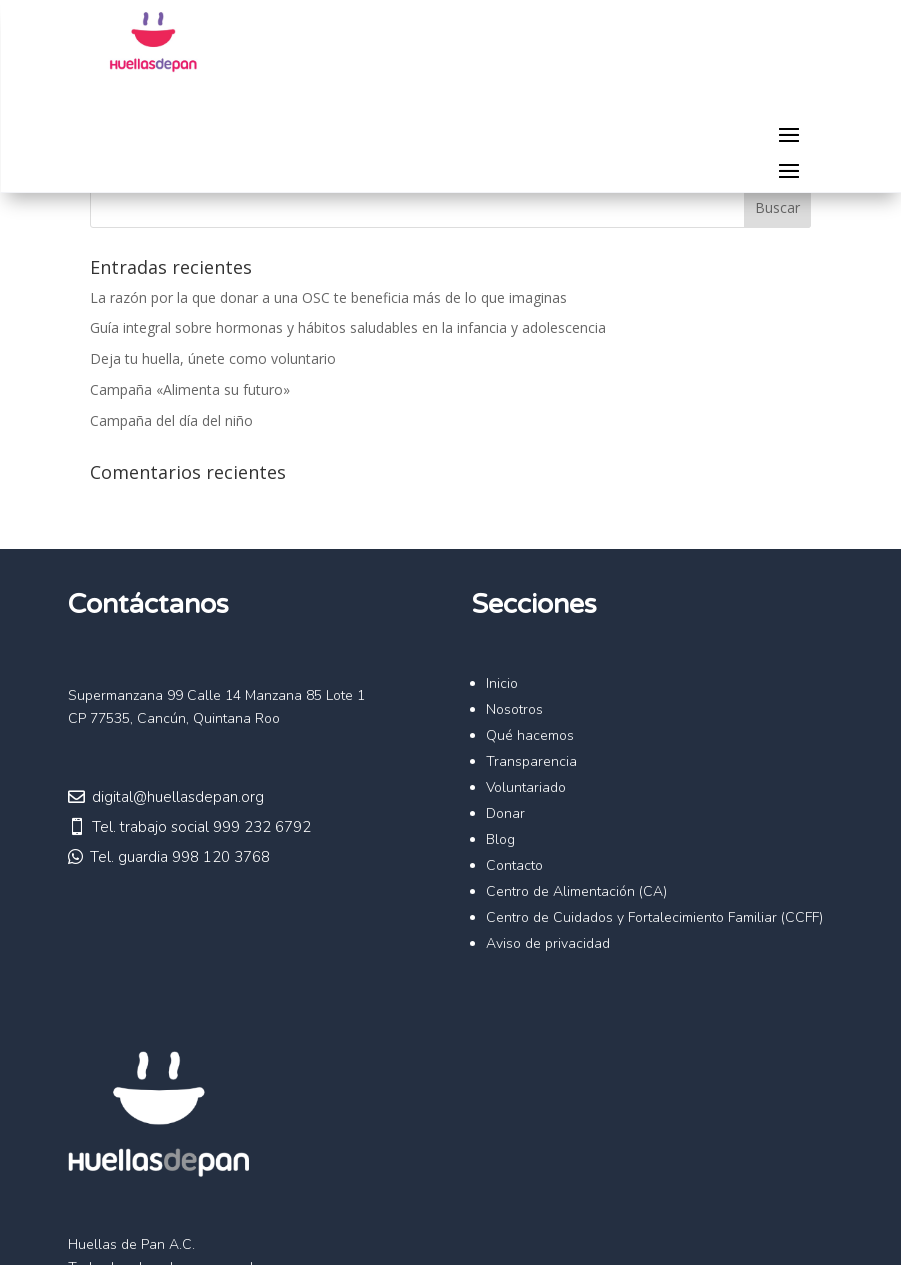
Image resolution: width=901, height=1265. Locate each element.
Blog (500, 839)
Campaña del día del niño (171, 420)
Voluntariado (526, 787)
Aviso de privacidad (548, 943)
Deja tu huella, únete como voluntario (213, 358)
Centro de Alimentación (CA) (576, 891)
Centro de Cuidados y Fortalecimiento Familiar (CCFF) (654, 917)
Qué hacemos (530, 735)
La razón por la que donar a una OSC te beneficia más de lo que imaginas (328, 297)
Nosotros (514, 709)
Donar (505, 813)
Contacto (514, 865)
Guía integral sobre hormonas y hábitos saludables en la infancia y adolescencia (348, 327)
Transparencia (531, 761)
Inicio (502, 683)
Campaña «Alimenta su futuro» (190, 389)
